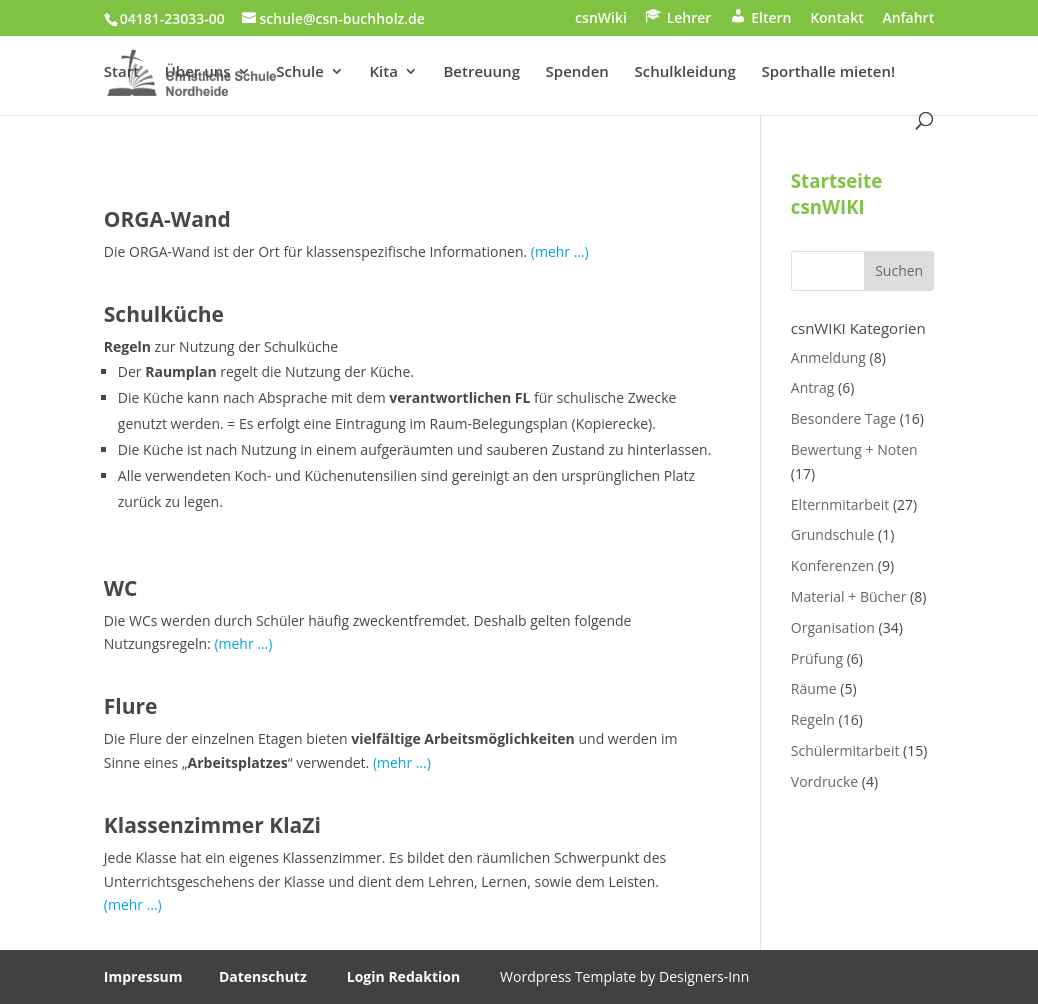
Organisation (833, 627)
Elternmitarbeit (840, 504)
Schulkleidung (685, 72)
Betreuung (481, 72)
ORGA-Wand (167, 219)
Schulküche (164, 314)
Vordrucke (824, 781)
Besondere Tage (843, 418)
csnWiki (601, 19)
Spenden (577, 72)
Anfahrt (908, 19)
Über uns (198, 72)
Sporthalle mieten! (828, 72)
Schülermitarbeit (845, 750)
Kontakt (837, 19)
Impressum (143, 976)
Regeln (813, 719)
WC (121, 588)
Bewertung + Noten (854, 449)
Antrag (813, 387)
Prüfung (817, 658)
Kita (383, 72)
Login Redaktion (403, 976)
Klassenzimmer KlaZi (212, 825)
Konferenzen (832, 565)
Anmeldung (828, 357)
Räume (814, 688)
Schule (300, 72)
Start (121, 72)
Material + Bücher (849, 596)
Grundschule (833, 534)
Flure (131, 706)
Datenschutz (263, 976)
